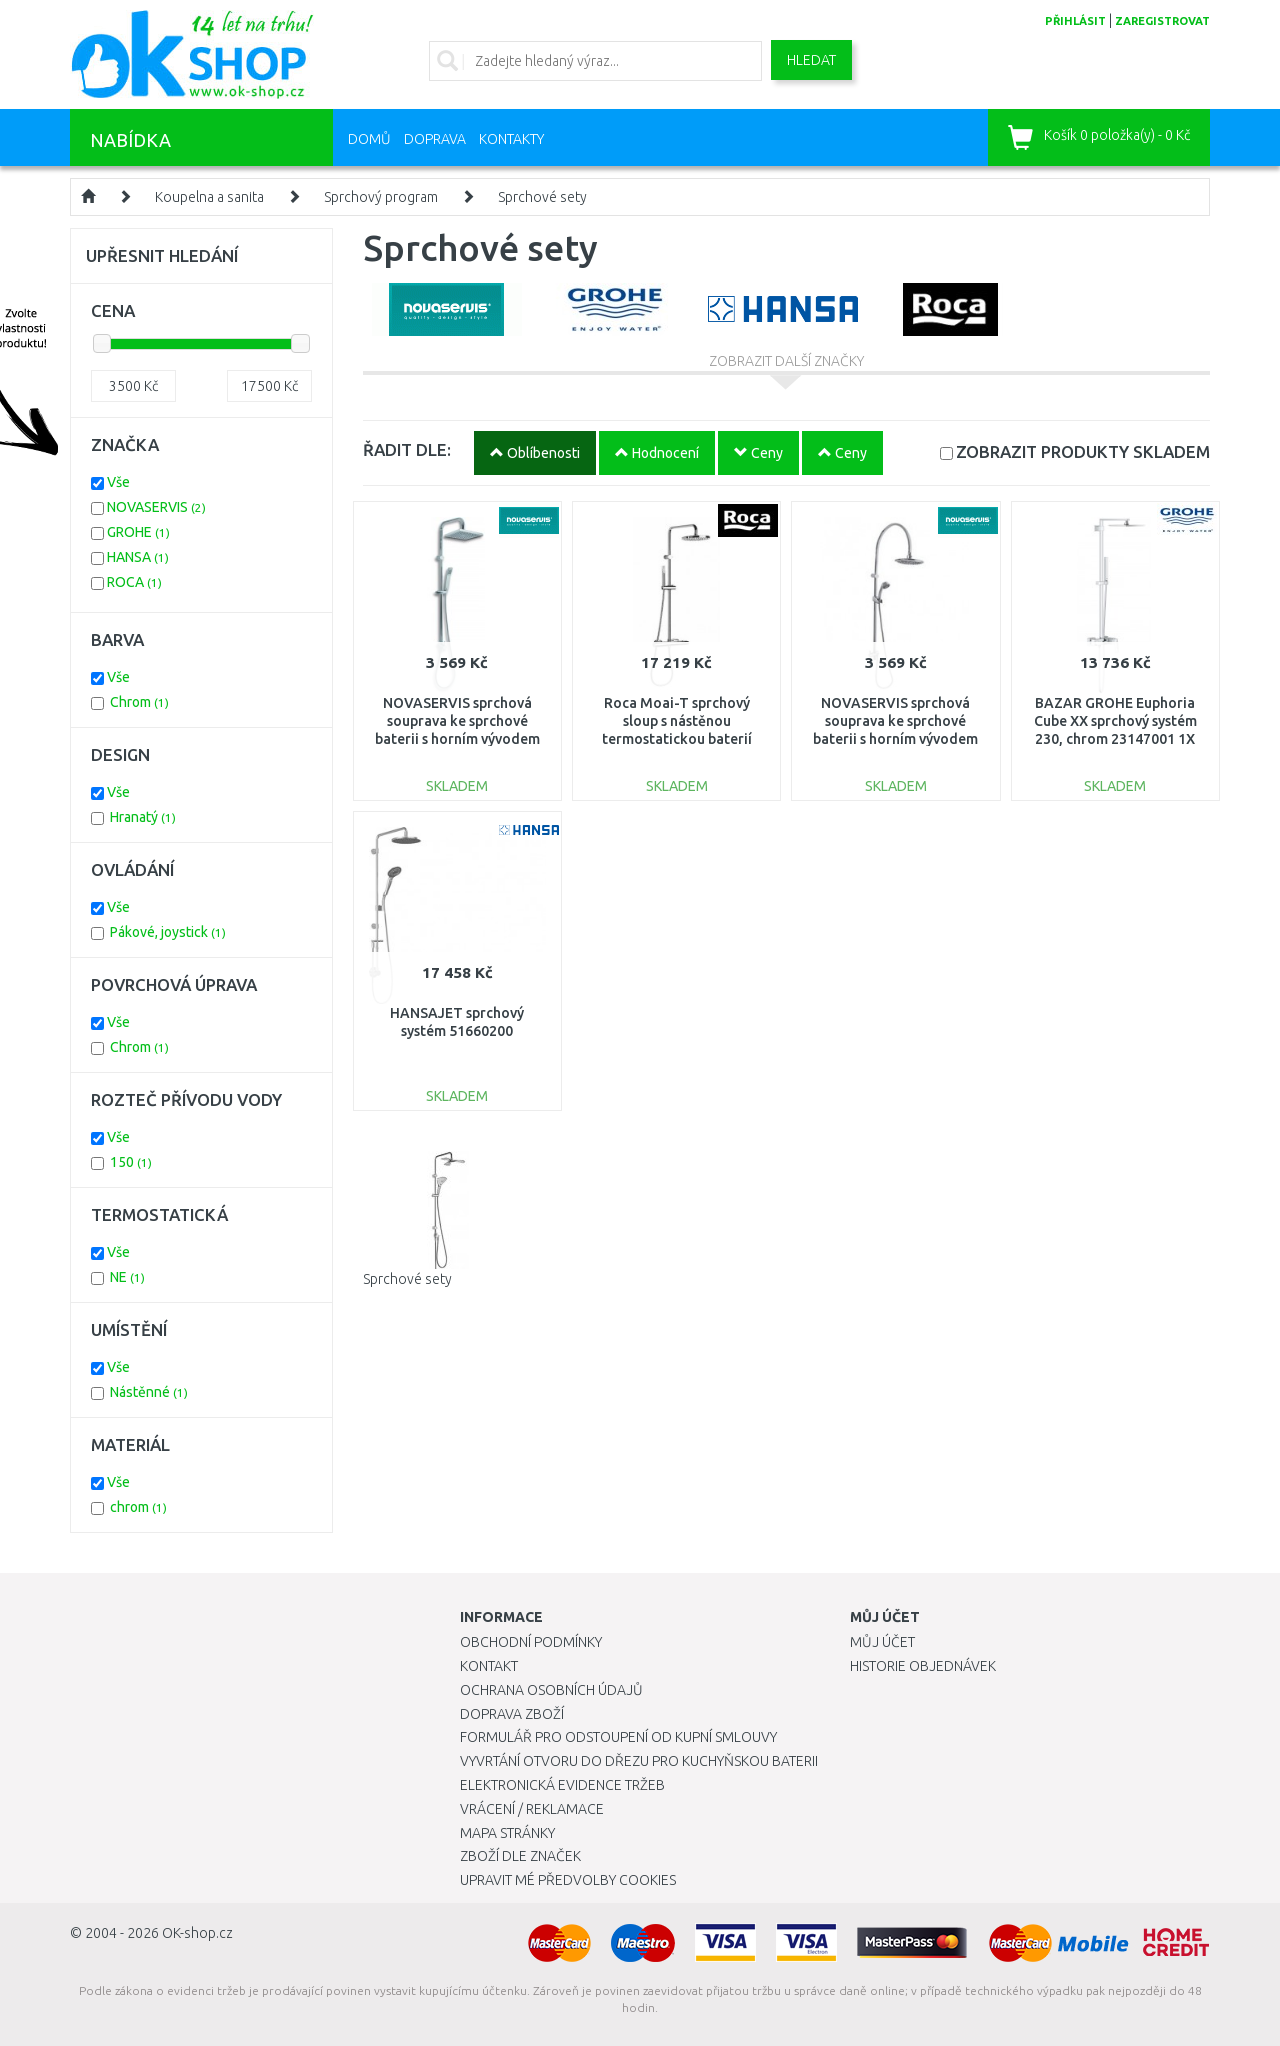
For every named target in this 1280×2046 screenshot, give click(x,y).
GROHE (138, 532)
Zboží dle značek (520, 1856)
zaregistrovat (1162, 21)
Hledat (811, 60)
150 (131, 1162)
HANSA (138, 557)
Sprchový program (381, 197)
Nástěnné (149, 1392)
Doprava (435, 139)
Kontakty (511, 139)
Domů (369, 139)
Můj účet (882, 1642)
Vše (118, 482)
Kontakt (489, 1666)
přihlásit (1075, 21)
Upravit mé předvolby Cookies (568, 1880)
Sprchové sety (542, 197)
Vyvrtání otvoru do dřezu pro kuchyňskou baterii (639, 1761)
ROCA (134, 582)
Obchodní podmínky (531, 1642)
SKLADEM (1083, 451)
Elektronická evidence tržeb (562, 1785)
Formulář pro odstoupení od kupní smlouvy (618, 1737)
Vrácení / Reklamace (532, 1809)
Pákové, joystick (168, 932)
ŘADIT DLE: (407, 449)
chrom (138, 1507)
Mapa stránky (507, 1833)
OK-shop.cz (197, 1933)
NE (127, 1277)
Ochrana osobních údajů (551, 1690)
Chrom (139, 702)
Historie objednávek (923, 1666)
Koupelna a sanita (209, 197)
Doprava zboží (512, 1714)
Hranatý (143, 817)
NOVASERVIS (156, 507)
